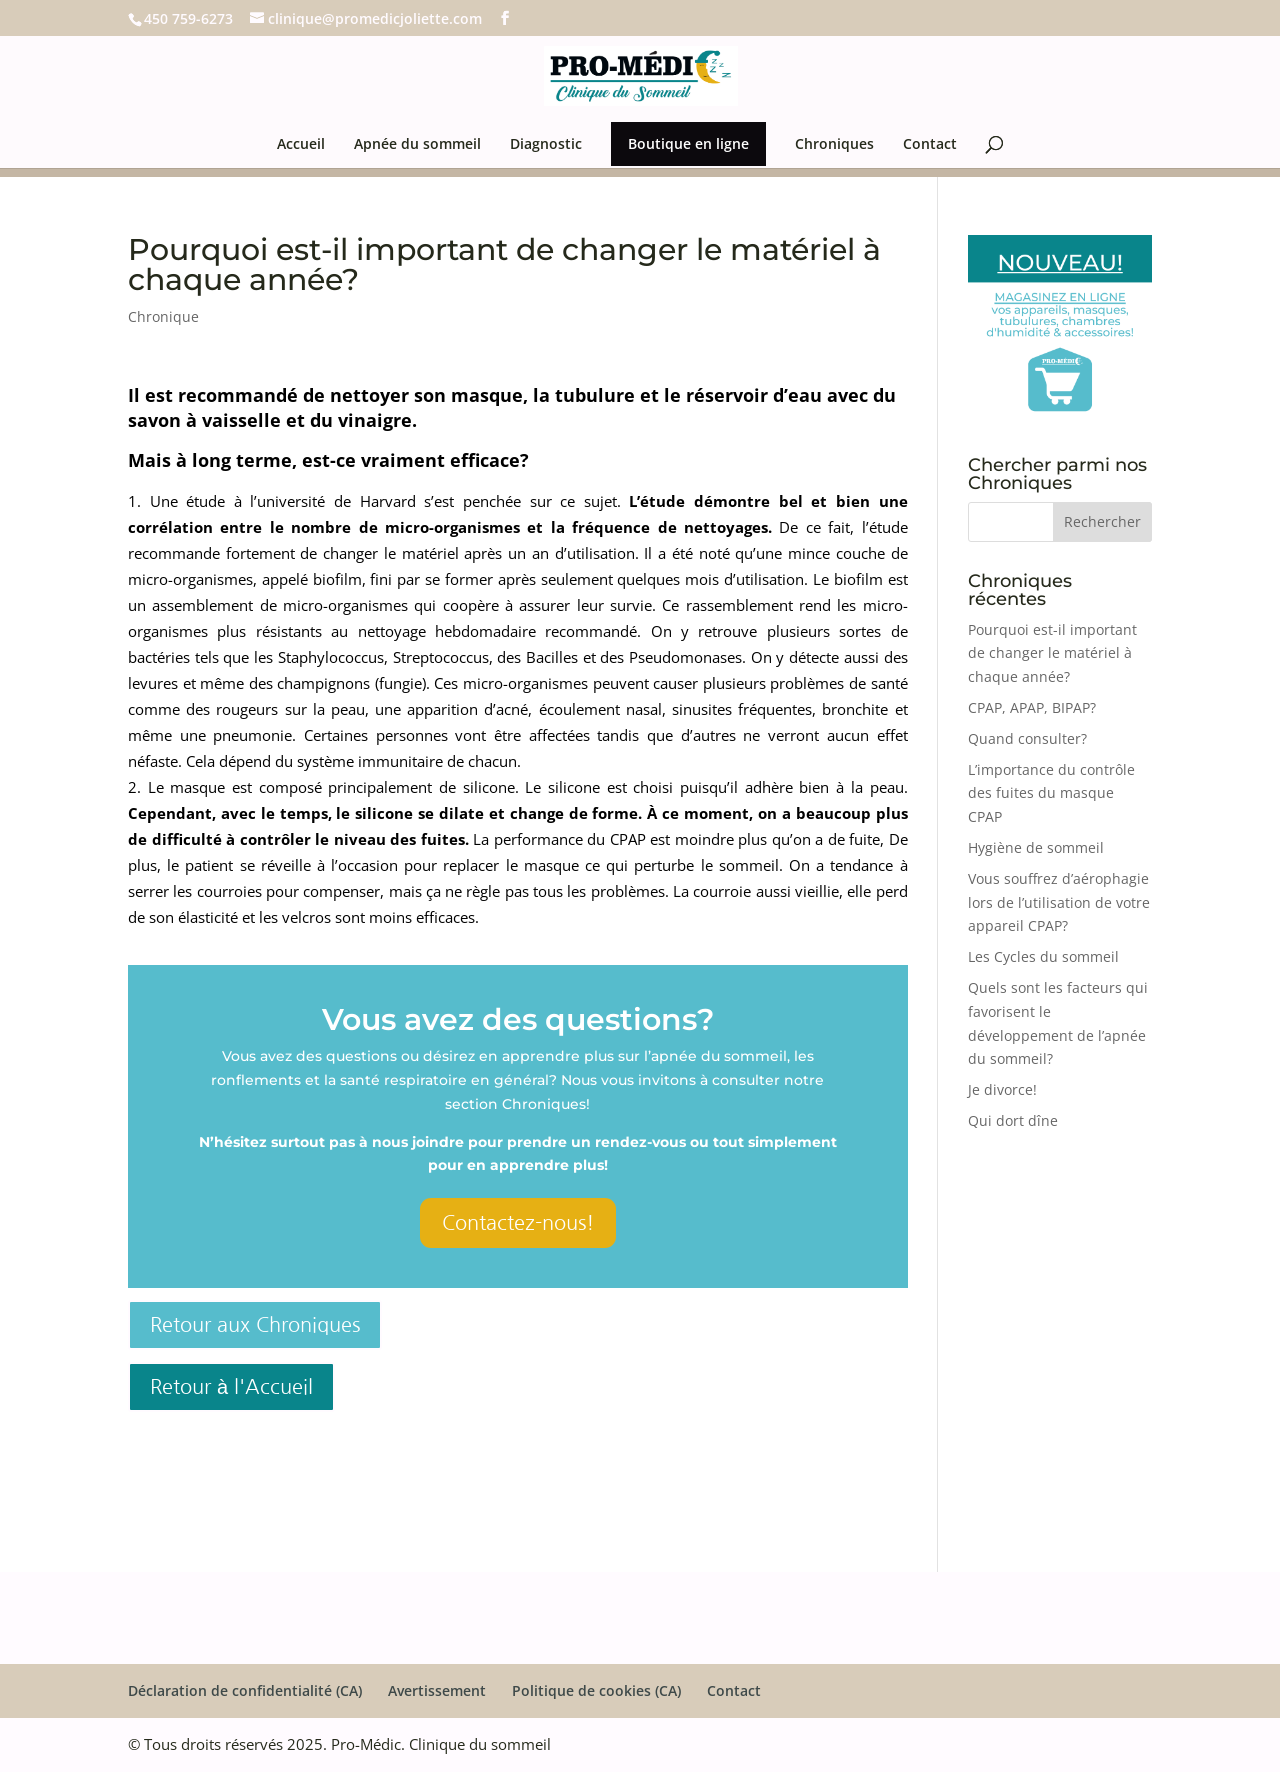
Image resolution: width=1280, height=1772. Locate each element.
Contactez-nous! (518, 1223)
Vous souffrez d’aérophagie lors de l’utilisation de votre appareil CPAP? (1059, 902)
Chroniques (834, 145)
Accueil (301, 145)
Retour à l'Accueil (231, 1387)
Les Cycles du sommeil (1043, 956)
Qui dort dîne (1013, 1120)
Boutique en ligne (688, 143)
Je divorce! (1002, 1089)
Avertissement (437, 1690)
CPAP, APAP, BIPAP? (1032, 707)
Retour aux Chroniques (255, 1325)
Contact (930, 145)
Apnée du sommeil (417, 145)
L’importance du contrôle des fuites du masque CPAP (1051, 793)
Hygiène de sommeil (1036, 847)
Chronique (163, 316)
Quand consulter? (1027, 738)
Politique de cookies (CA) (596, 1690)
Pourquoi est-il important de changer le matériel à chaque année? (1052, 653)
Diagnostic (546, 145)
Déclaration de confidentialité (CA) (245, 1690)
